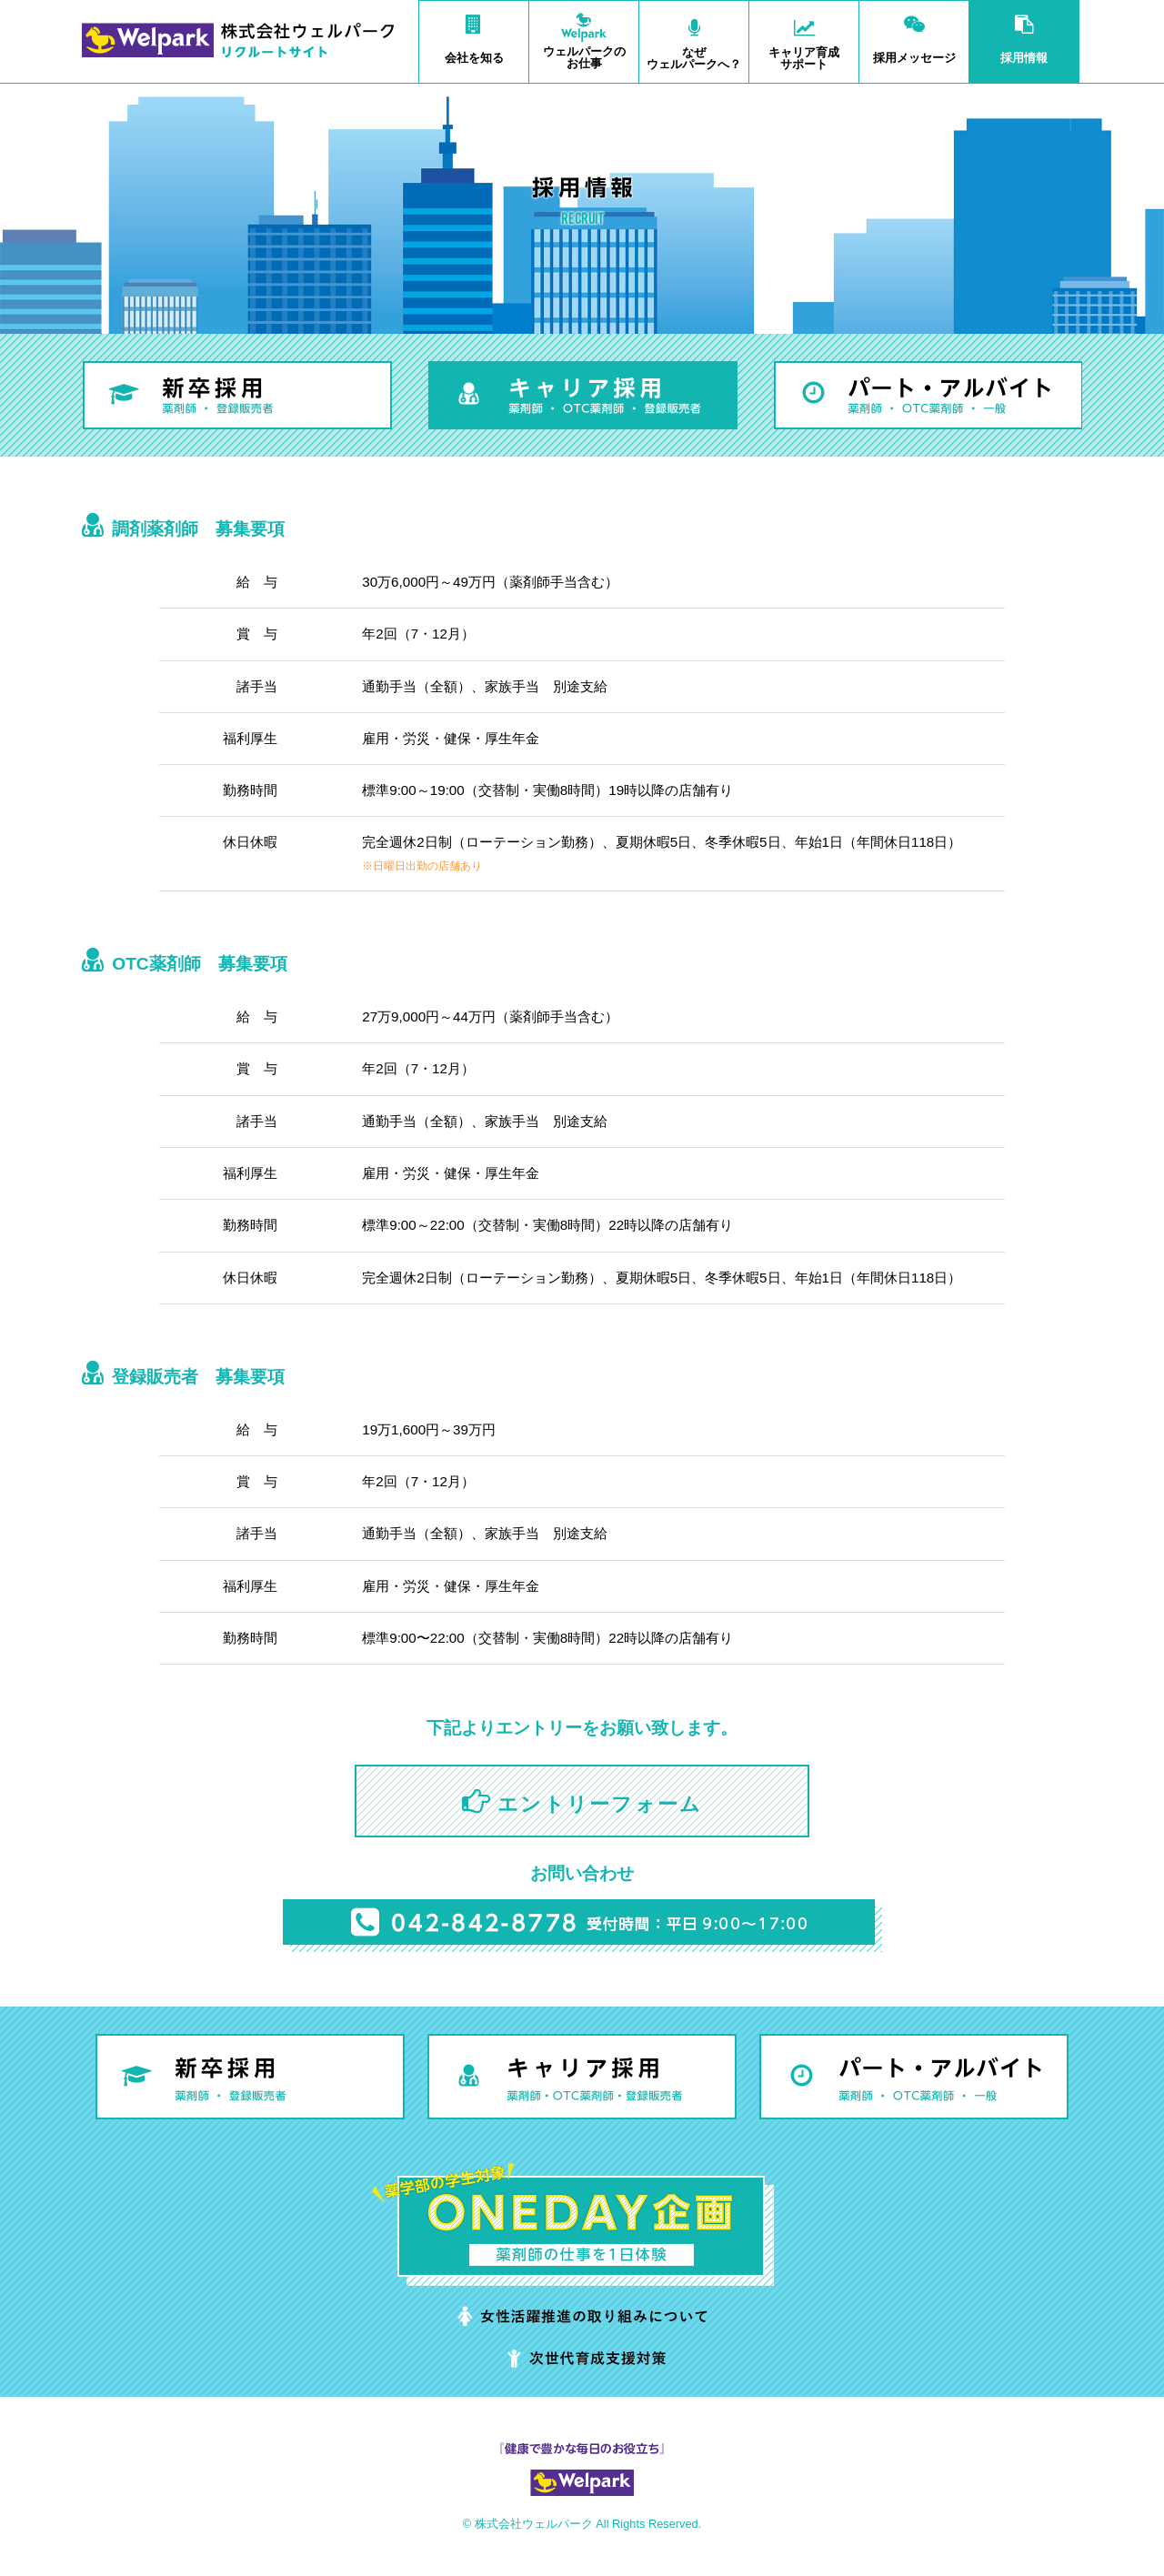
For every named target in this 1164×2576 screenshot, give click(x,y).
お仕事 (583, 35)
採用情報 (1024, 33)
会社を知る (473, 33)
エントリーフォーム (599, 1804)
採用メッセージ (913, 33)
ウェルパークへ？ (693, 36)
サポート (803, 36)
